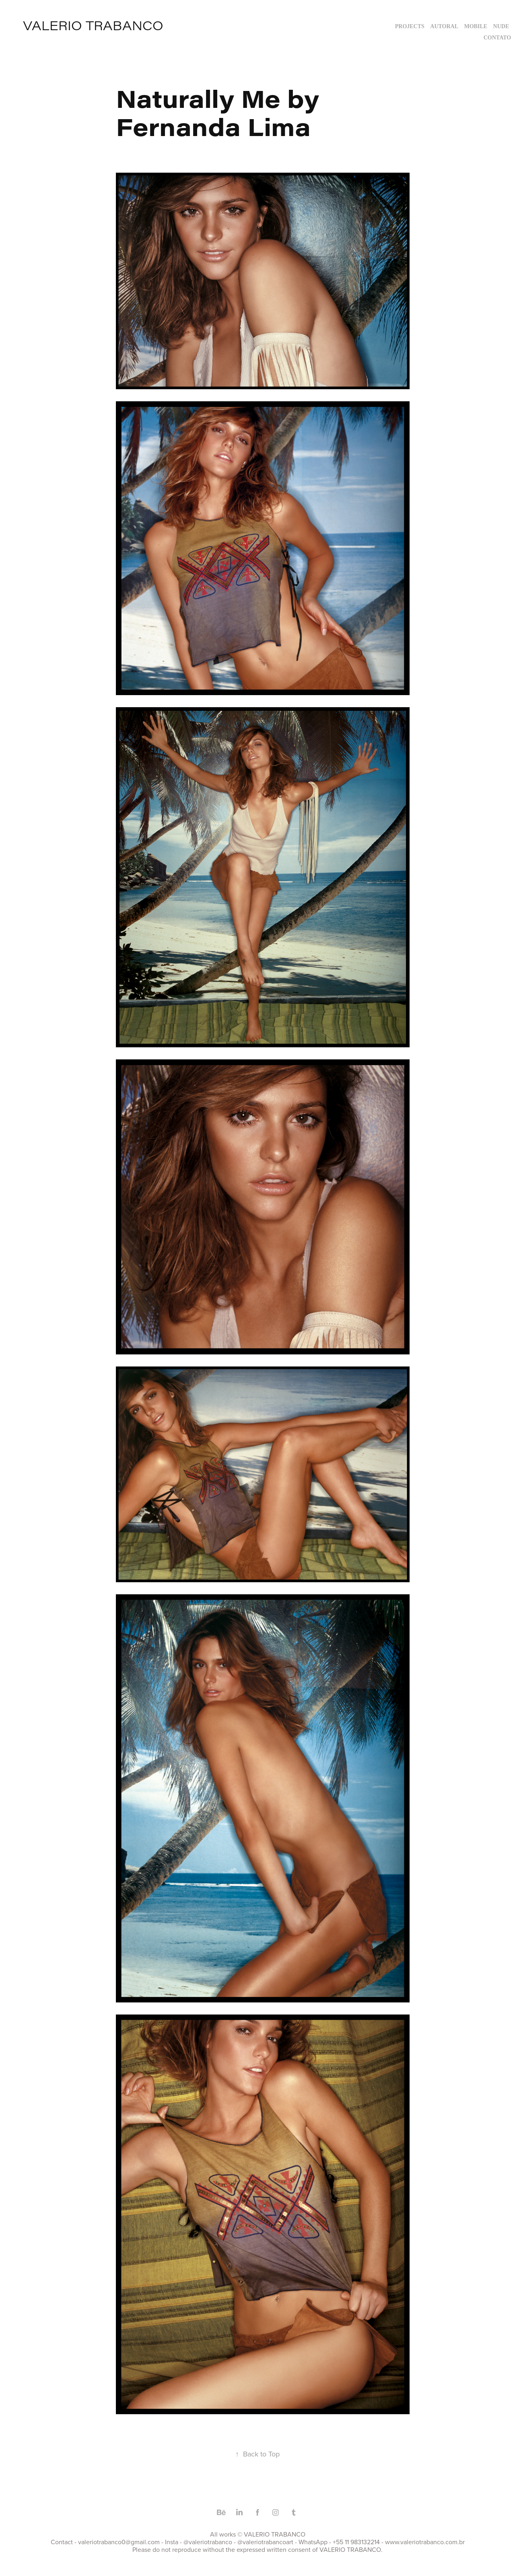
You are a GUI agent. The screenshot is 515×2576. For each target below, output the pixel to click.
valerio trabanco (93, 25)
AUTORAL (444, 26)
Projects (409, 26)
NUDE (501, 26)
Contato (497, 38)
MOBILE (476, 26)
